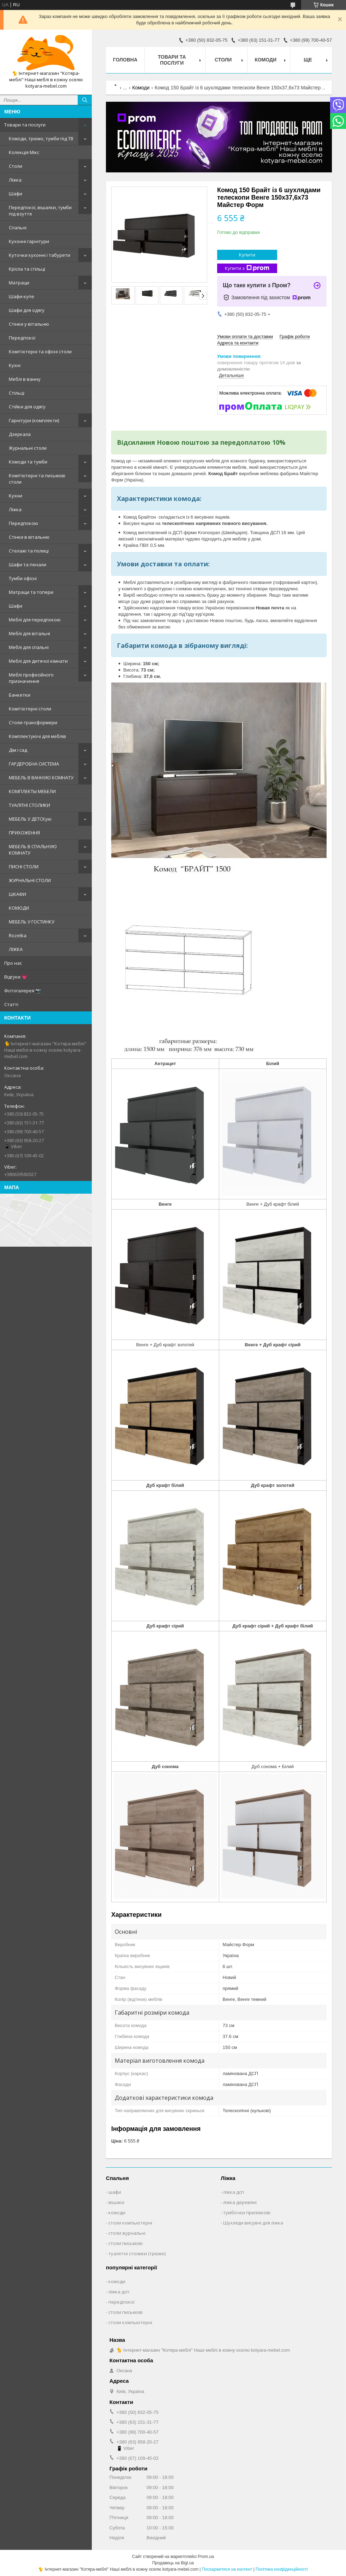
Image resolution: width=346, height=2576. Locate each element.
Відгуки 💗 (15, 977)
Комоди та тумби (28, 462)
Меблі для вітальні (29, 633)
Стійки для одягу (27, 406)
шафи (114, 2192)
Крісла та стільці (27, 269)
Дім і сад (18, 750)
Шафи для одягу (26, 310)
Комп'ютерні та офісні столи (40, 351)
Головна (125, 60)
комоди (116, 2212)
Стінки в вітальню (29, 537)
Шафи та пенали (27, 564)
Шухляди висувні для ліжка (253, 2223)
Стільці (16, 393)
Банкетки (19, 695)
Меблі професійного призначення (31, 678)
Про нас (13, 963)
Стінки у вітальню (29, 324)
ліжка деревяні (240, 2202)
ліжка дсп (233, 2192)
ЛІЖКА (16, 949)
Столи (15, 166)
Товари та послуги (25, 125)
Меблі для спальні (29, 647)
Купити (247, 255)
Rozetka (17, 935)
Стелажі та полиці (29, 551)
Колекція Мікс (24, 152)
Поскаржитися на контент (227, 2569)
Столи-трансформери (33, 722)
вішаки (116, 2202)
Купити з (247, 268)
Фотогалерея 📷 (22, 990)
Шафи (15, 193)
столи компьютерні (130, 2223)
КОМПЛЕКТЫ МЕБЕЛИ (32, 791)
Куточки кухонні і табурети (39, 255)
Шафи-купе (21, 296)
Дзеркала (20, 434)
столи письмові (125, 2243)
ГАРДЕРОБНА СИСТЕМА (34, 764)
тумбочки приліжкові (246, 2212)
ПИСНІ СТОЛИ (23, 866)
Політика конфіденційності (282, 2569)
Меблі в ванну (25, 379)
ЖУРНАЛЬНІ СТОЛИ (30, 880)
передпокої (121, 2302)
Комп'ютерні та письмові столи (37, 478)
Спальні (17, 227)
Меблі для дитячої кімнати (38, 661)
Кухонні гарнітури (29, 241)
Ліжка (15, 180)
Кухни (15, 495)
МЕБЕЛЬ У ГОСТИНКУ (31, 921)
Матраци (19, 282)
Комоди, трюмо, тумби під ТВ (41, 138)
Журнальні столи (28, 448)
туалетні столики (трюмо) (137, 2253)
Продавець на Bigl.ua (173, 2562)
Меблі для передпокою (35, 619)
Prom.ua (206, 2556)
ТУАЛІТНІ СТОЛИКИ (29, 805)
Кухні (14, 365)
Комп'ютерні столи (30, 708)
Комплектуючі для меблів (37, 736)
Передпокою (23, 523)
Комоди (265, 60)
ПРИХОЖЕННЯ (24, 832)
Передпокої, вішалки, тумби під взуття (40, 210)
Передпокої (22, 338)
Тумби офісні (23, 578)
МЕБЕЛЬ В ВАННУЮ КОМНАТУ (41, 777)
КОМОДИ (19, 908)
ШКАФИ (17, 894)
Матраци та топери (31, 592)
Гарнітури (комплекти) (34, 420)
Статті (11, 1004)
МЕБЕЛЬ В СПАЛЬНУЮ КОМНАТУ (33, 849)
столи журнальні (126, 2233)
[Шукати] (85, 100)
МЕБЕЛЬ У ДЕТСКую (30, 819)
